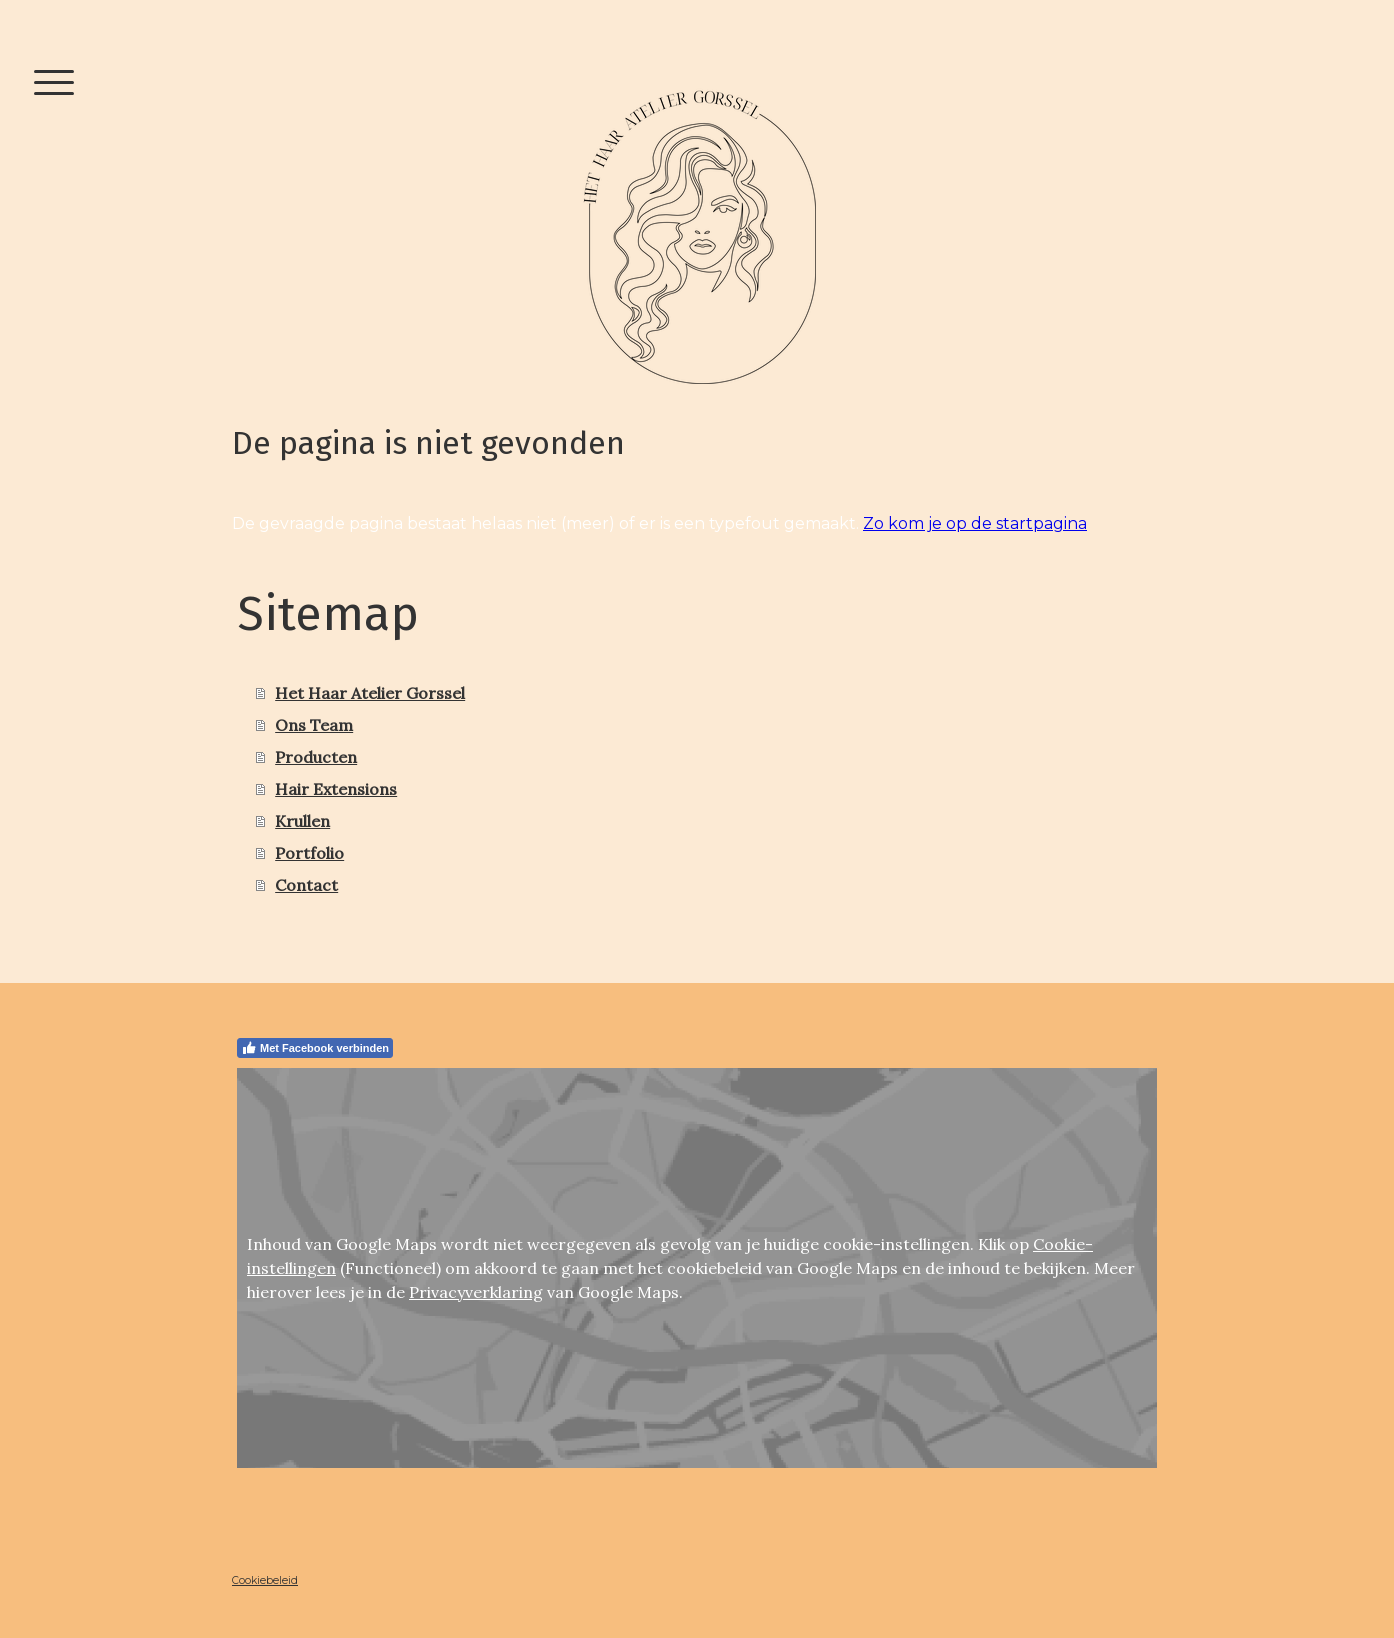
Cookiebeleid (265, 1580)
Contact (306, 885)
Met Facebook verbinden (315, 1048)
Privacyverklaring (476, 1292)
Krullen (302, 821)
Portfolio (309, 853)
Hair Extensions (336, 789)
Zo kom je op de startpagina (975, 523)
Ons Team (314, 725)
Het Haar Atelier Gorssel (370, 693)
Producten (316, 757)
